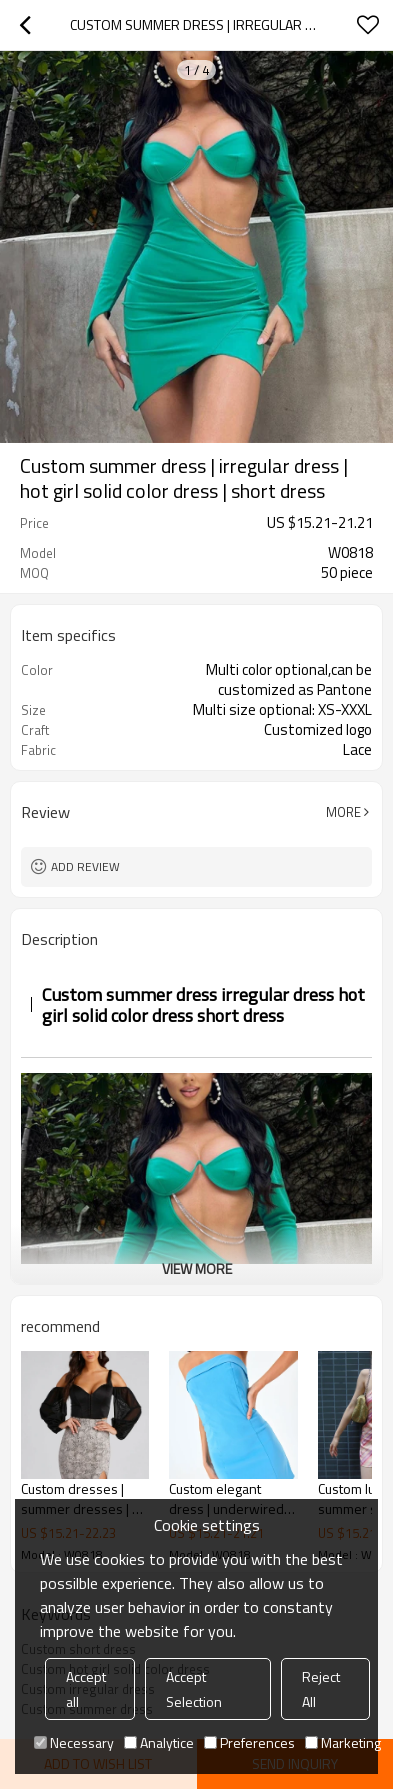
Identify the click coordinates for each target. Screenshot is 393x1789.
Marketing (343, 1742)
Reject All (321, 1689)
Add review (85, 866)
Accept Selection (194, 1689)
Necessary (74, 1742)
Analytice (159, 1742)
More (343, 812)
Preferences (249, 1742)
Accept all (86, 1689)
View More (197, 1268)
